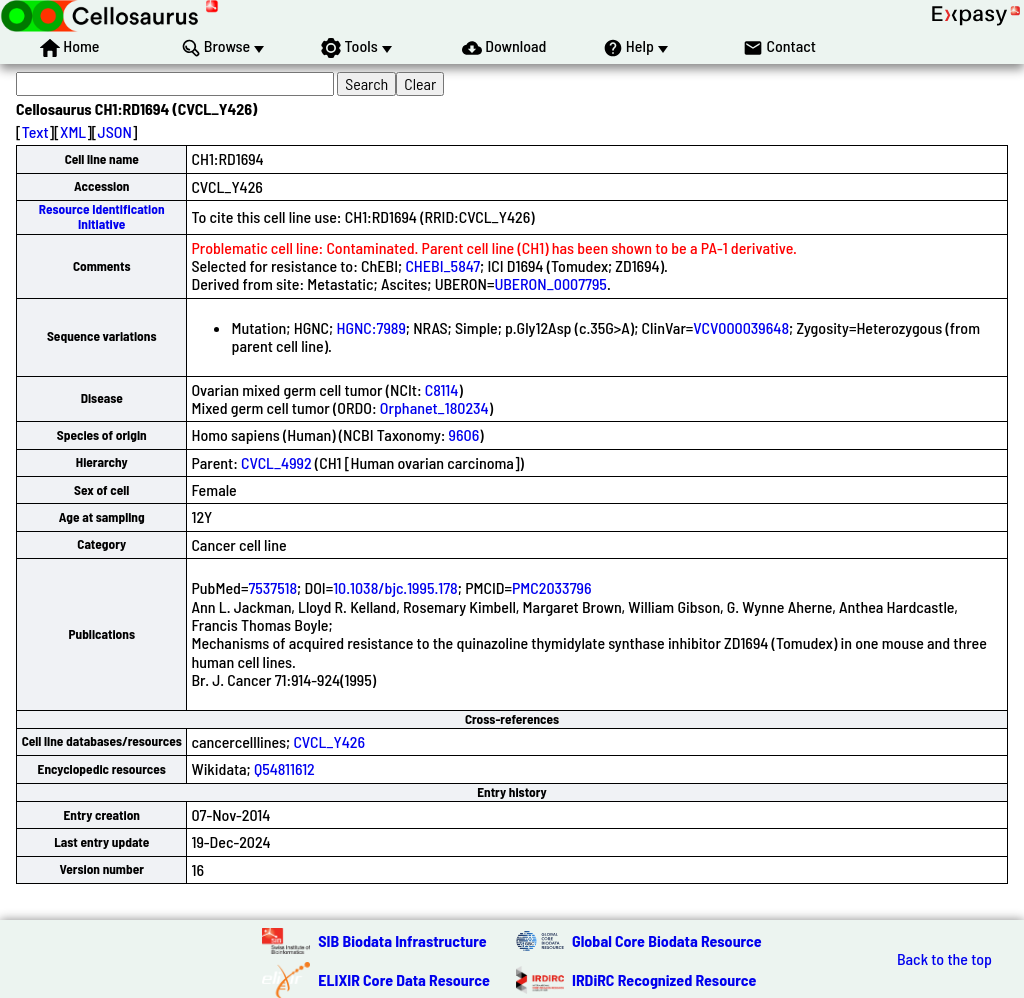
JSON (115, 131)
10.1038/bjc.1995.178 (395, 587)
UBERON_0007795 (550, 283)
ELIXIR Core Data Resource (404, 979)
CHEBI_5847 (442, 265)
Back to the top (944, 959)
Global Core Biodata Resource (667, 940)
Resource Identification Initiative (102, 216)
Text (35, 131)
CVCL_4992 (276, 462)
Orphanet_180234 (434, 407)
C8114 (442, 389)
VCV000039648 (741, 327)
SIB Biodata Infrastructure (402, 940)
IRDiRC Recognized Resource (664, 979)
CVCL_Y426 (329, 741)
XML (73, 131)
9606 (464, 434)
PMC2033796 (552, 587)
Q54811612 (284, 768)
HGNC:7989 (370, 327)
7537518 (272, 587)
